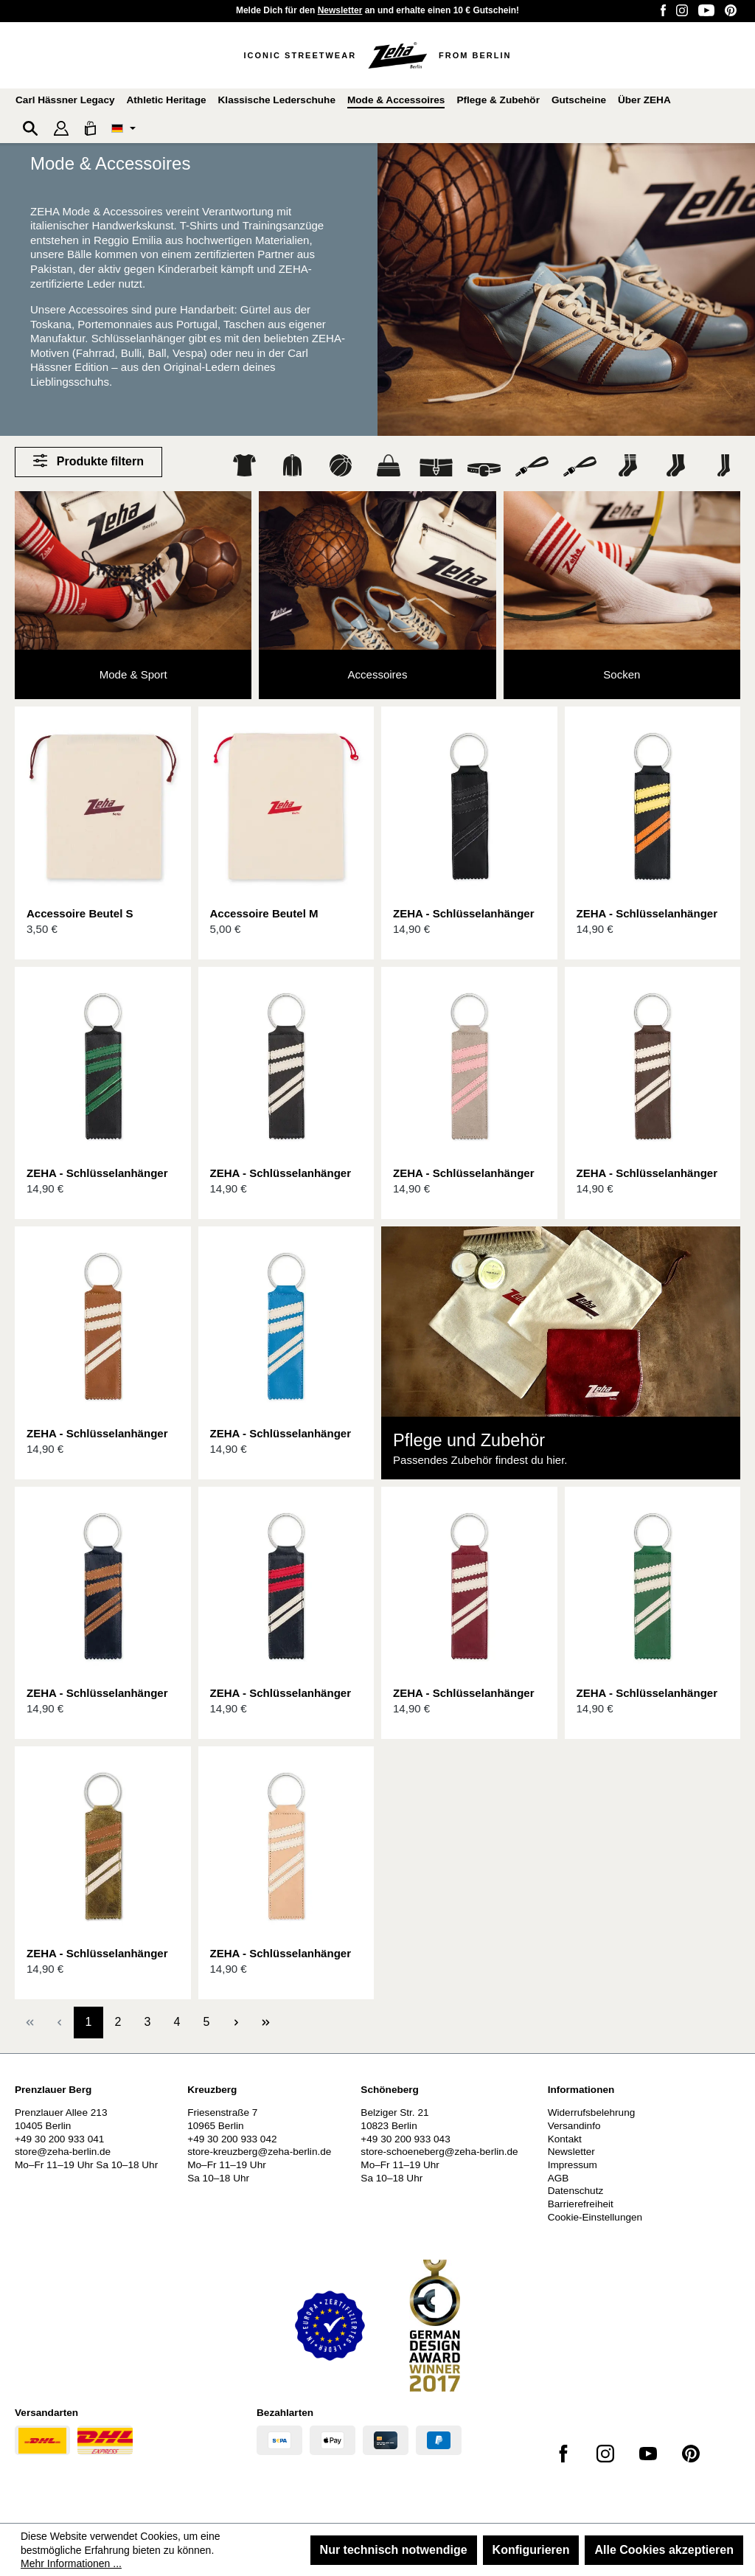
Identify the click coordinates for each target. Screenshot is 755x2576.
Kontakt (565, 2139)
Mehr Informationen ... (71, 2563)
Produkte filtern (88, 461)
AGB (558, 2178)
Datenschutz (576, 2190)
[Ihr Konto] (61, 128)
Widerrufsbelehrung (592, 2112)
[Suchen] (30, 128)
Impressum (572, 2164)
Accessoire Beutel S (80, 913)
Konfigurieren (531, 2550)
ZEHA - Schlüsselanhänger (464, 913)
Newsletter (340, 10)
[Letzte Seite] (265, 2022)
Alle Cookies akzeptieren (664, 2550)
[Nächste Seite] (236, 2022)
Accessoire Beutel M (264, 913)
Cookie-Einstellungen (595, 2217)
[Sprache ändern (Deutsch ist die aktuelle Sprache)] (123, 128)
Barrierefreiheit (580, 2203)
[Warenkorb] (90, 128)
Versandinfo (574, 2125)
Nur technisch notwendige (393, 2550)
